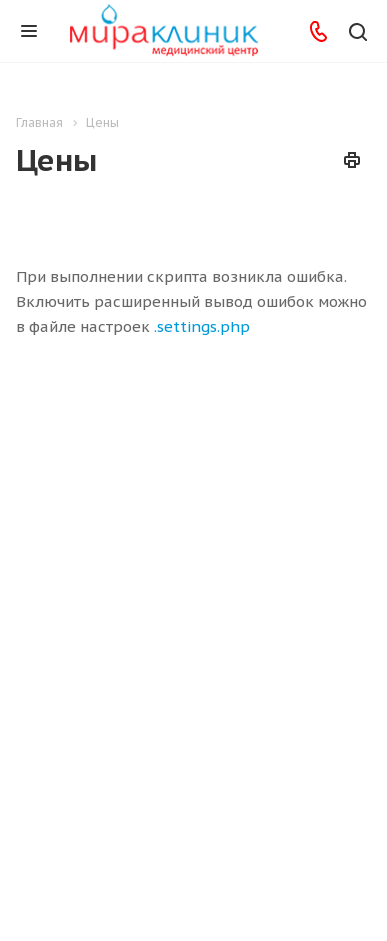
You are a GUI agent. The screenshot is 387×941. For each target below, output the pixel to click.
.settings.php (202, 326)
